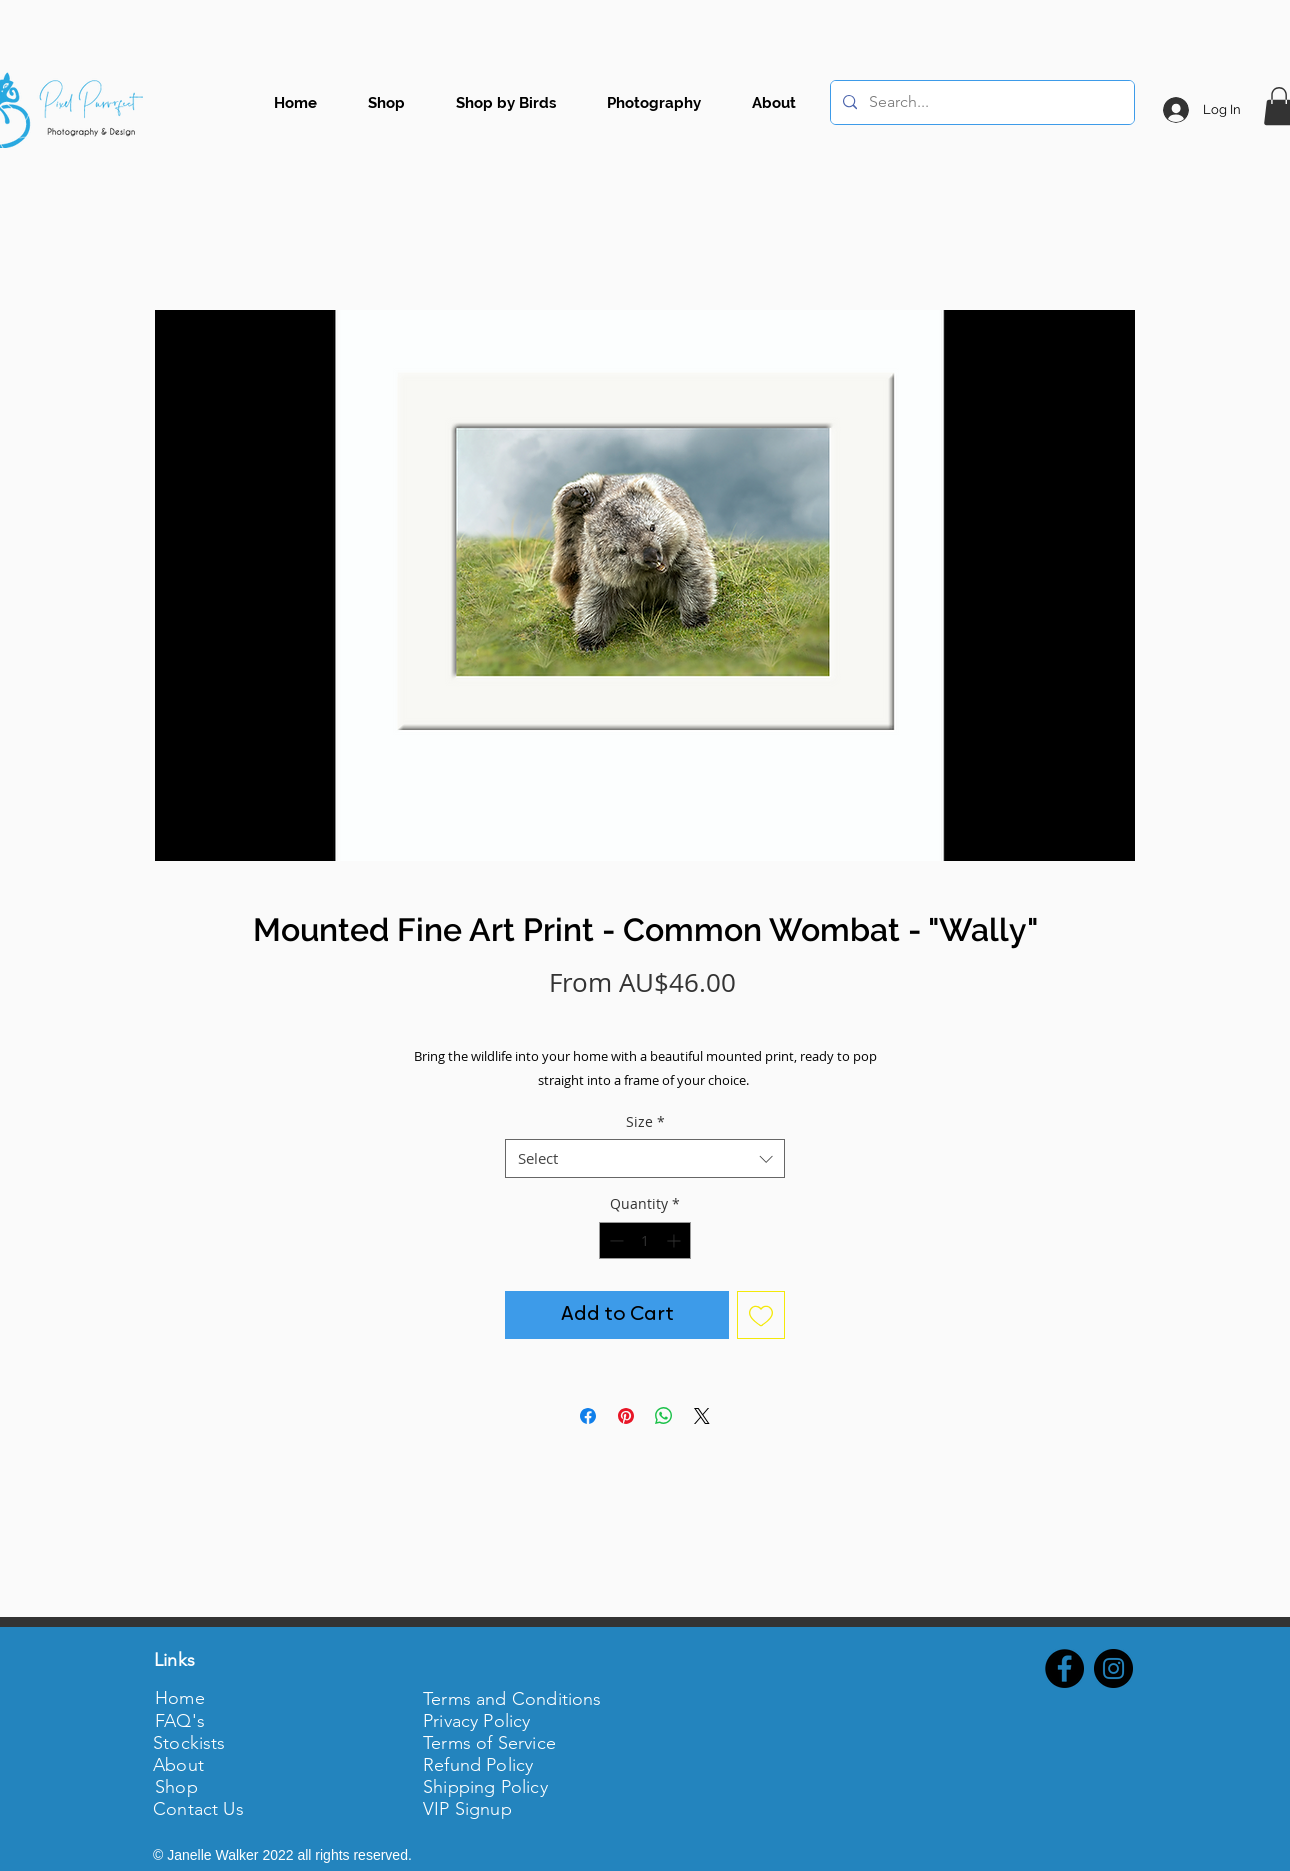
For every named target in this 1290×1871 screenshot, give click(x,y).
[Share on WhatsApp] (664, 1416)
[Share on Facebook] (588, 1416)
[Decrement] (614, 1240)
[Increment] (675, 1240)
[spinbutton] (645, 1240)
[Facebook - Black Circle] (1064, 1668)
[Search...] (980, 102)
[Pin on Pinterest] (626, 1416)
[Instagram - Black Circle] (1113, 1668)
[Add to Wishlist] (761, 1315)
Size (645, 1121)
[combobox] (645, 1158)
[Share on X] (702, 1416)
